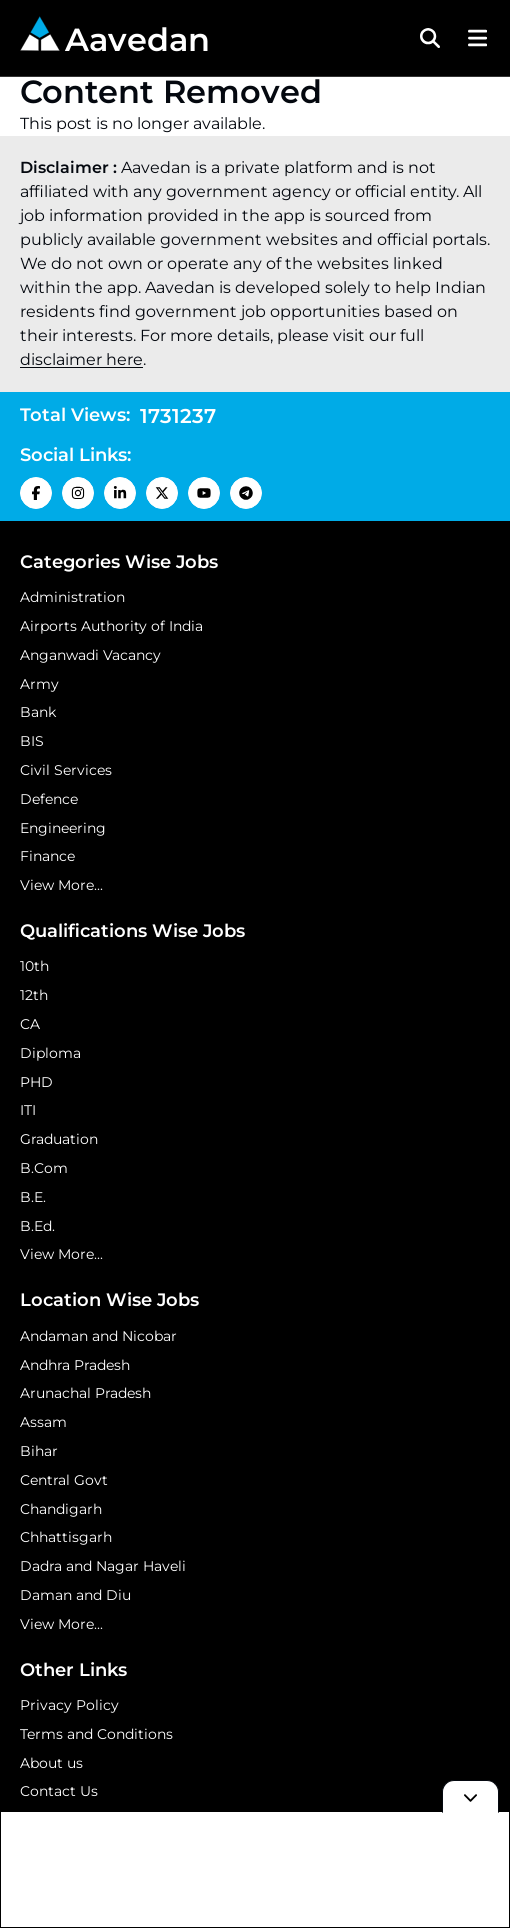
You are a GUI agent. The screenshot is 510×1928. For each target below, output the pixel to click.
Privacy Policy (69, 1705)
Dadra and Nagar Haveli (103, 1566)
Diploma (50, 1053)
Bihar (39, 1451)
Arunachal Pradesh (85, 1393)
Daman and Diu (75, 1595)
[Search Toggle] (430, 38)
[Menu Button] (475, 38)
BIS (32, 741)
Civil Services (66, 770)
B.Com (44, 1168)
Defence (49, 799)
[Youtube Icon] (204, 493)
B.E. (33, 1197)
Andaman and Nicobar (98, 1336)
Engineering (63, 828)
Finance (47, 856)
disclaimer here (81, 359)
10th (34, 966)
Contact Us (59, 1791)
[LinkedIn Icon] (120, 493)
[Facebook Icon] (36, 493)
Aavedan (115, 37)
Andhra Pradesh (75, 1365)
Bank (38, 712)
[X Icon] (162, 493)
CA (30, 1024)
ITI (28, 1110)
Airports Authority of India (111, 626)
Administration (72, 597)
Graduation (59, 1139)
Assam (43, 1422)
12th (34, 995)
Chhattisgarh (66, 1537)
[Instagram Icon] (78, 493)
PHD (36, 1082)
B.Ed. (37, 1226)
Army (39, 684)
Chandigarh (61, 1509)
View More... (61, 885)
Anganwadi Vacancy (90, 655)
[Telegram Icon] (246, 493)
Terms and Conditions (96, 1734)
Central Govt (64, 1480)
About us (51, 1763)
